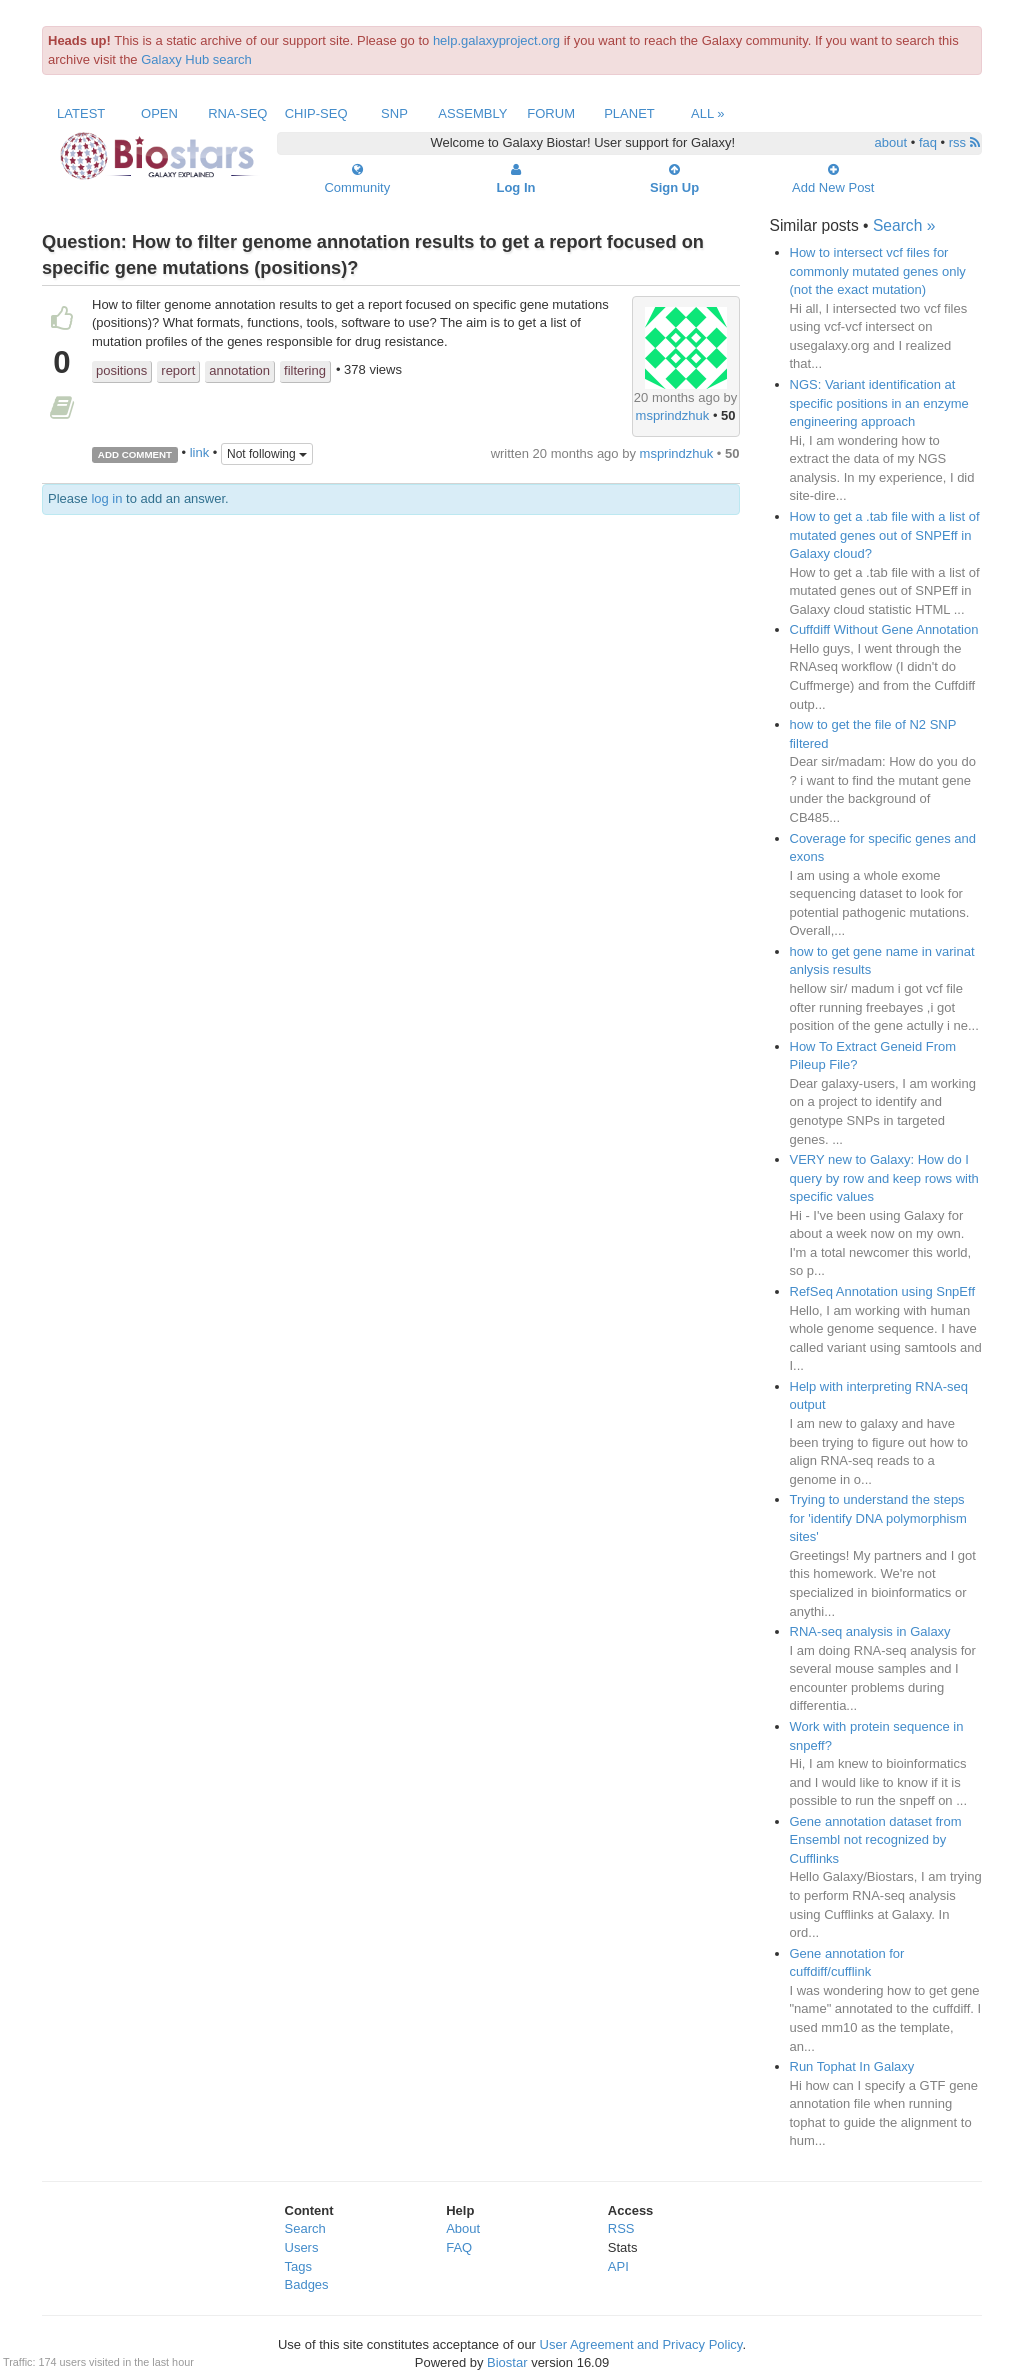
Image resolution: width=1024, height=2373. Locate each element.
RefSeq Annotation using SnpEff (883, 1291)
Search (305, 2228)
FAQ (459, 2247)
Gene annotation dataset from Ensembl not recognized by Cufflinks (876, 1840)
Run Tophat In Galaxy (852, 2066)
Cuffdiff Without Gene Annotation (884, 629)
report (178, 370)
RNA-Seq (237, 113)
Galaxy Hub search (196, 59)
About (463, 2228)
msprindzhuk (673, 415)
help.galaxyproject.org (496, 40)
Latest (81, 113)
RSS (621, 2228)
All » (708, 113)
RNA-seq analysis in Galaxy (870, 1631)
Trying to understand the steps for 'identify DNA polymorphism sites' (878, 1518)
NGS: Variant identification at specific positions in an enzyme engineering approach (879, 403)
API (618, 2266)
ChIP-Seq (316, 113)
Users (302, 2247)
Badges (307, 2284)
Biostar (507, 2362)
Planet (629, 113)
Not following (267, 454)
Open (159, 113)
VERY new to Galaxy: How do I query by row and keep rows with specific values (884, 1178)
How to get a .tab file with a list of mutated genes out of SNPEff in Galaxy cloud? (885, 535)
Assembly (472, 113)
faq (928, 142)
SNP (394, 113)
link (200, 453)
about (891, 142)
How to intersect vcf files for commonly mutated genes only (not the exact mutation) (878, 271)
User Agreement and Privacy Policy (641, 2344)
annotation (239, 370)
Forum (551, 113)
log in (106, 498)
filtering (305, 370)
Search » (904, 225)
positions (121, 370)
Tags (298, 2266)
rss (964, 142)
